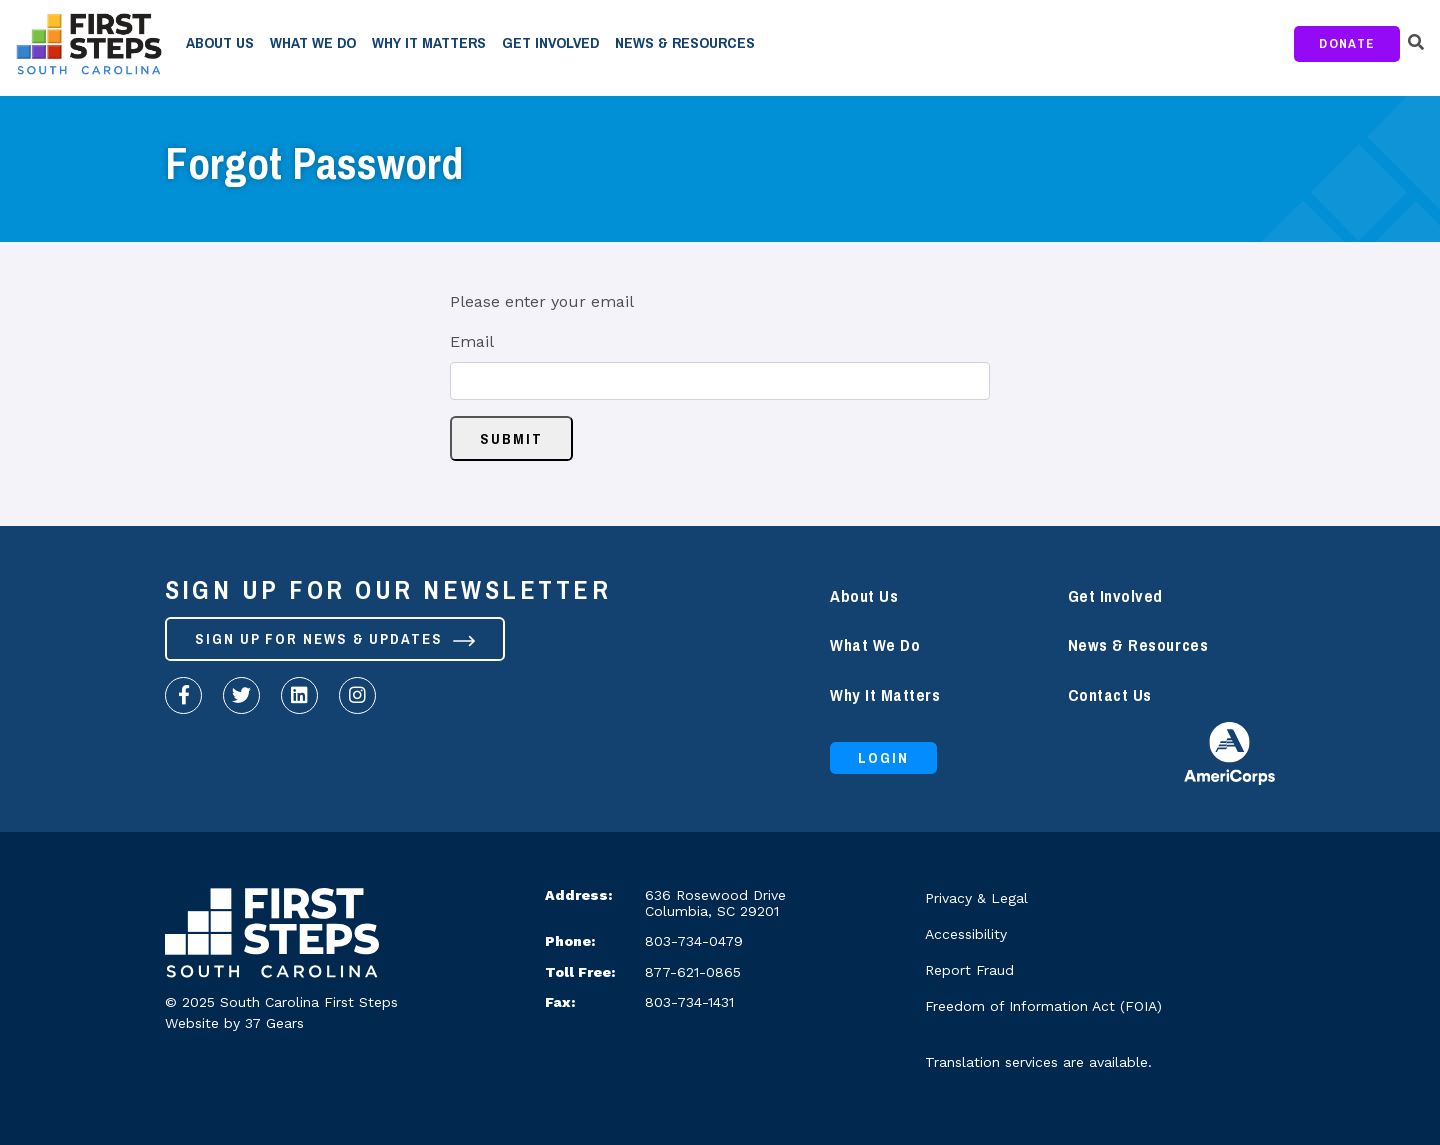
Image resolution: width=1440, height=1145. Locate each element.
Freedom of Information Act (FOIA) (1043, 1006)
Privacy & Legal (976, 898)
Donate (1347, 43)
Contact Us (1110, 695)
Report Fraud (969, 970)
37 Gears (274, 1023)
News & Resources (685, 43)
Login (883, 758)
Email (472, 341)
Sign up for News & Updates (335, 639)
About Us (220, 43)
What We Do (313, 43)
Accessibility (966, 934)
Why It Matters (429, 43)
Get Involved (550, 43)
